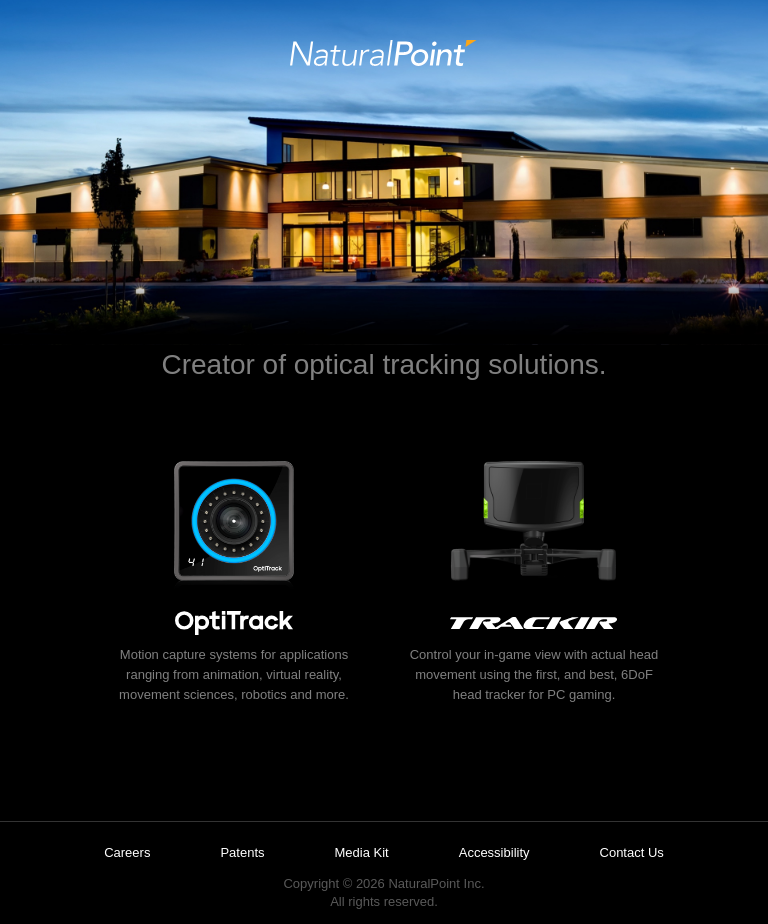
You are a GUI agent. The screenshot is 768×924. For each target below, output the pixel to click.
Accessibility (494, 852)
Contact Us (632, 852)
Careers (127, 852)
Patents (242, 852)
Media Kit (362, 852)
